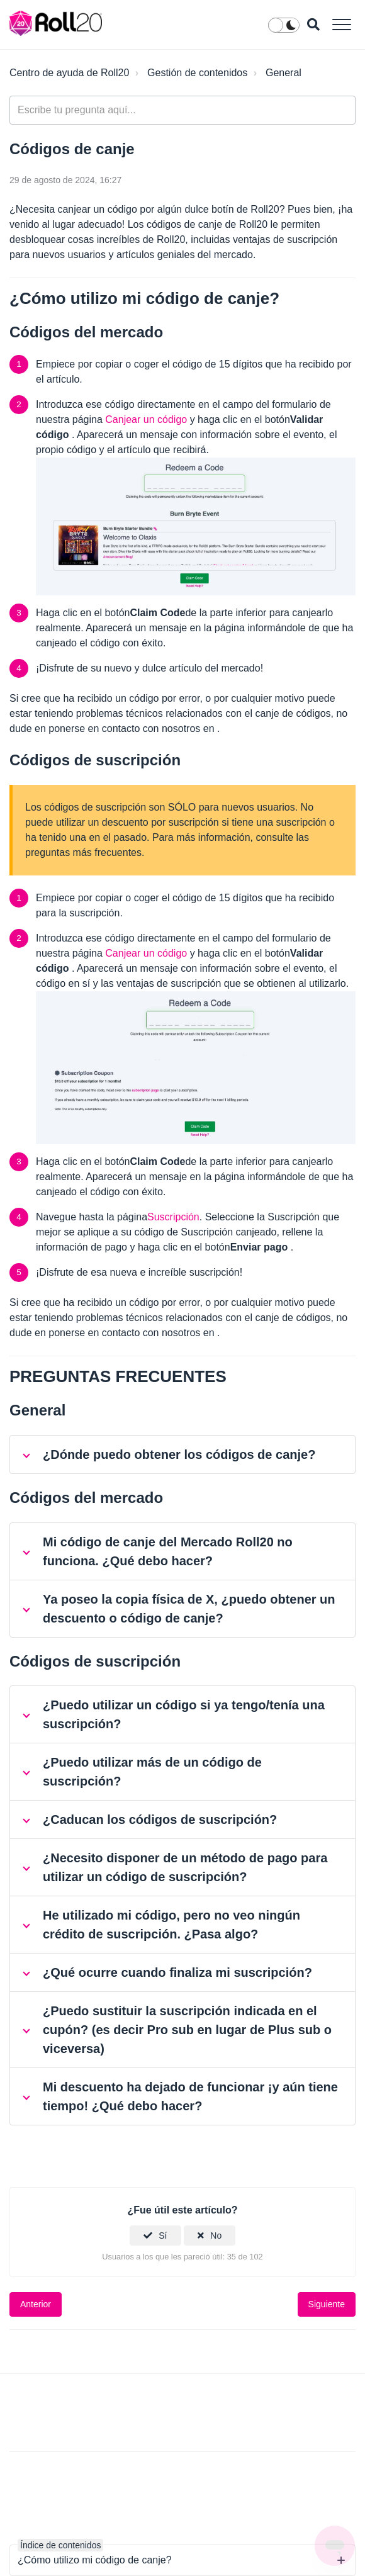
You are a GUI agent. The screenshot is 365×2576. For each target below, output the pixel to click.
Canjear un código (146, 419)
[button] (341, 24)
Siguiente (326, 2304)
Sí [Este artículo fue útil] (163, 2235)
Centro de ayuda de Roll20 (69, 72)
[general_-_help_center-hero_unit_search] (182, 110)
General (283, 72)
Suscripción (173, 1217)
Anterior (35, 2304)
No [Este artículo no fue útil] (216, 2235)
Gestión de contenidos (197, 72)
